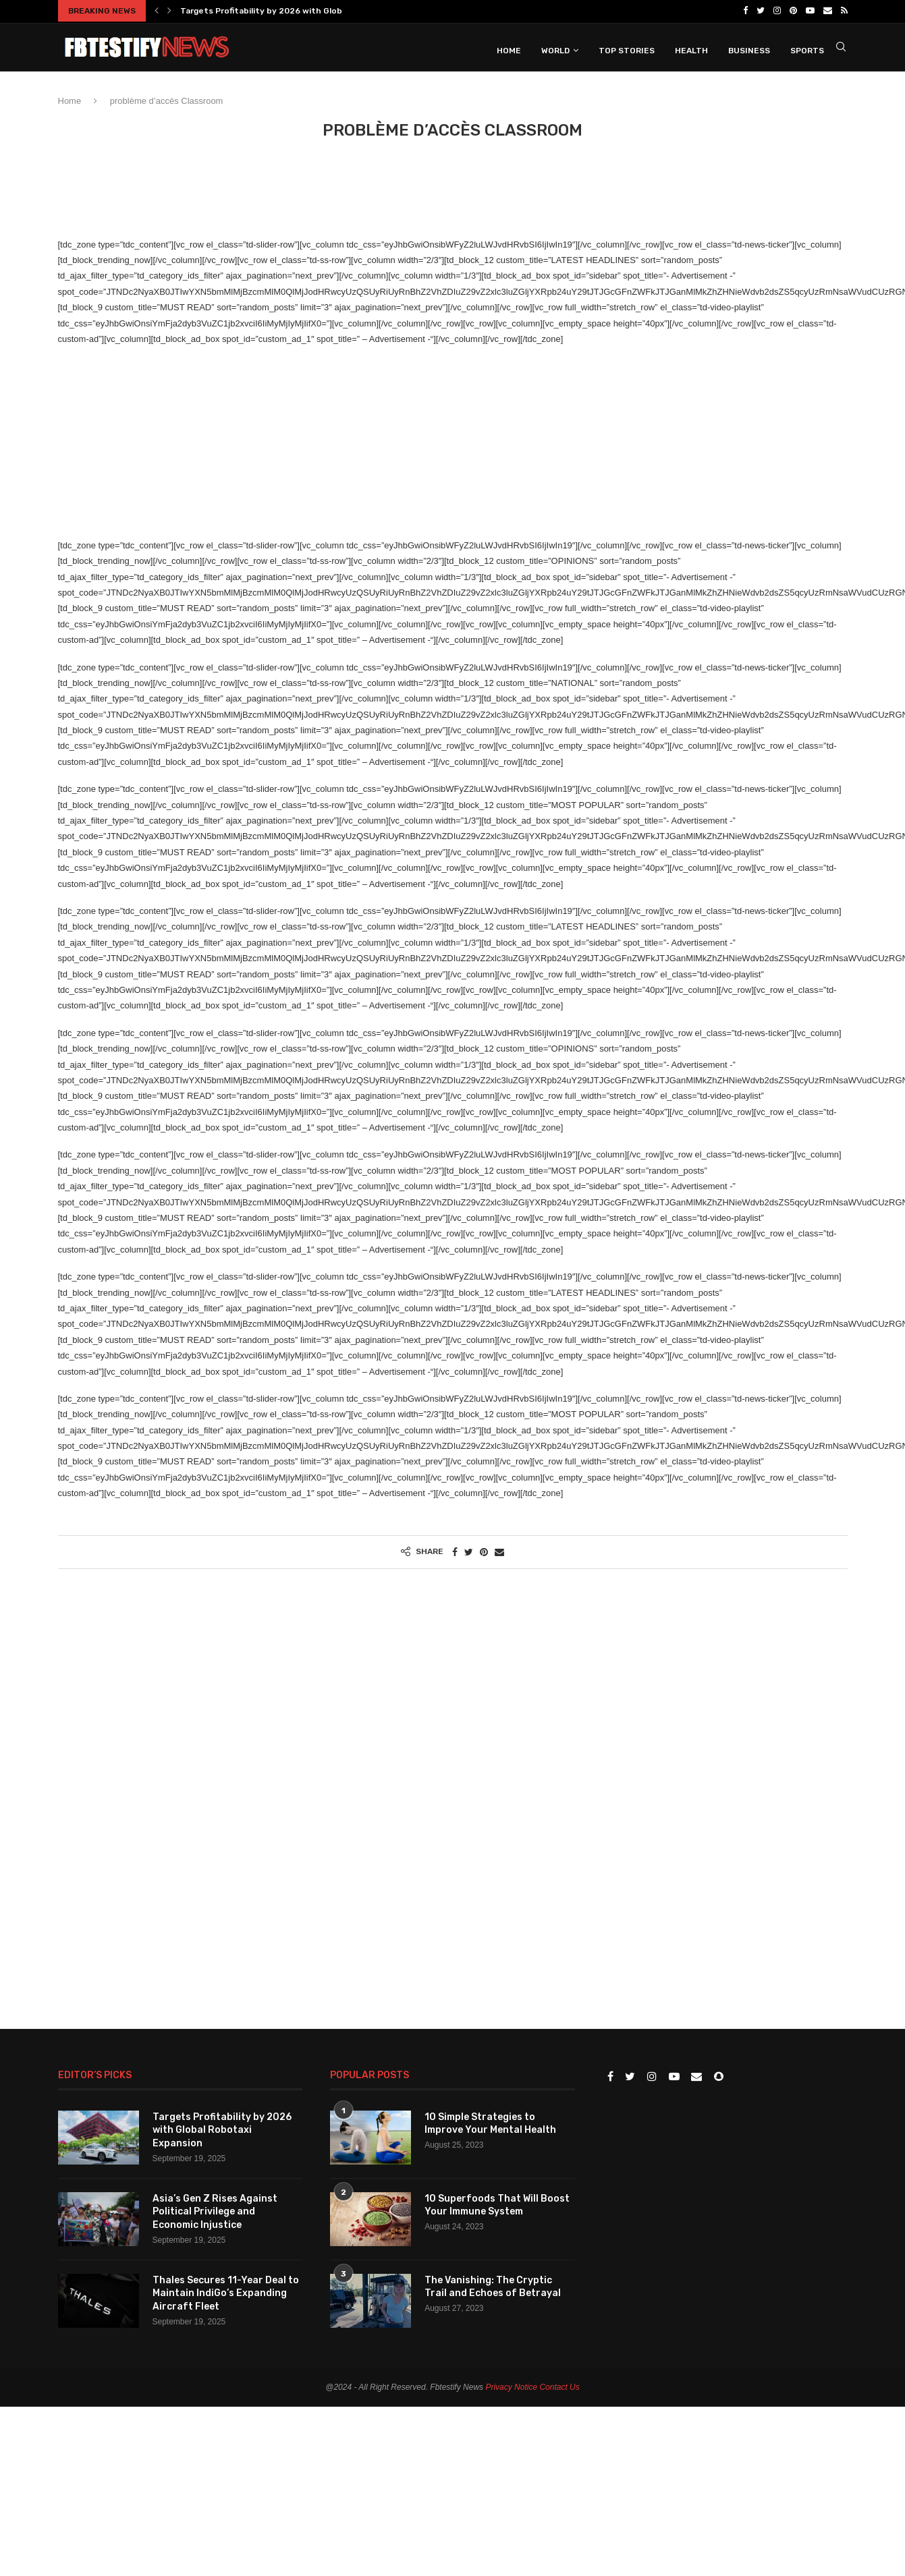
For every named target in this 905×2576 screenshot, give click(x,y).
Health (691, 49)
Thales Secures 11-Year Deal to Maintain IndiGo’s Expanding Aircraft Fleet (226, 2292)
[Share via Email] (499, 1550)
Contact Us (559, 2386)
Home (509, 49)
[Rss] (844, 11)
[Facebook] (745, 11)
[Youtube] (810, 11)
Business (749, 49)
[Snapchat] (718, 2076)
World (555, 49)
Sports (807, 49)
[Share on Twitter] (468, 1550)
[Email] (827, 11)
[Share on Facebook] (455, 1550)
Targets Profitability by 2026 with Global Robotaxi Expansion (307, 11)
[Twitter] (761, 11)
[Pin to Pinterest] (484, 1550)
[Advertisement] (303, 194)
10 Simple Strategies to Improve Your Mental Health (490, 2122)
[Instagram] (777, 11)
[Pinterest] (793, 11)
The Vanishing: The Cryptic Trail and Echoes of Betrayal (492, 2285)
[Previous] (156, 11)
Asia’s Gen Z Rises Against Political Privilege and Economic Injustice (215, 2210)
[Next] (169, 11)
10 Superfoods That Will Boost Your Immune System (497, 2204)
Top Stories (627, 49)
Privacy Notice (511, 2386)
